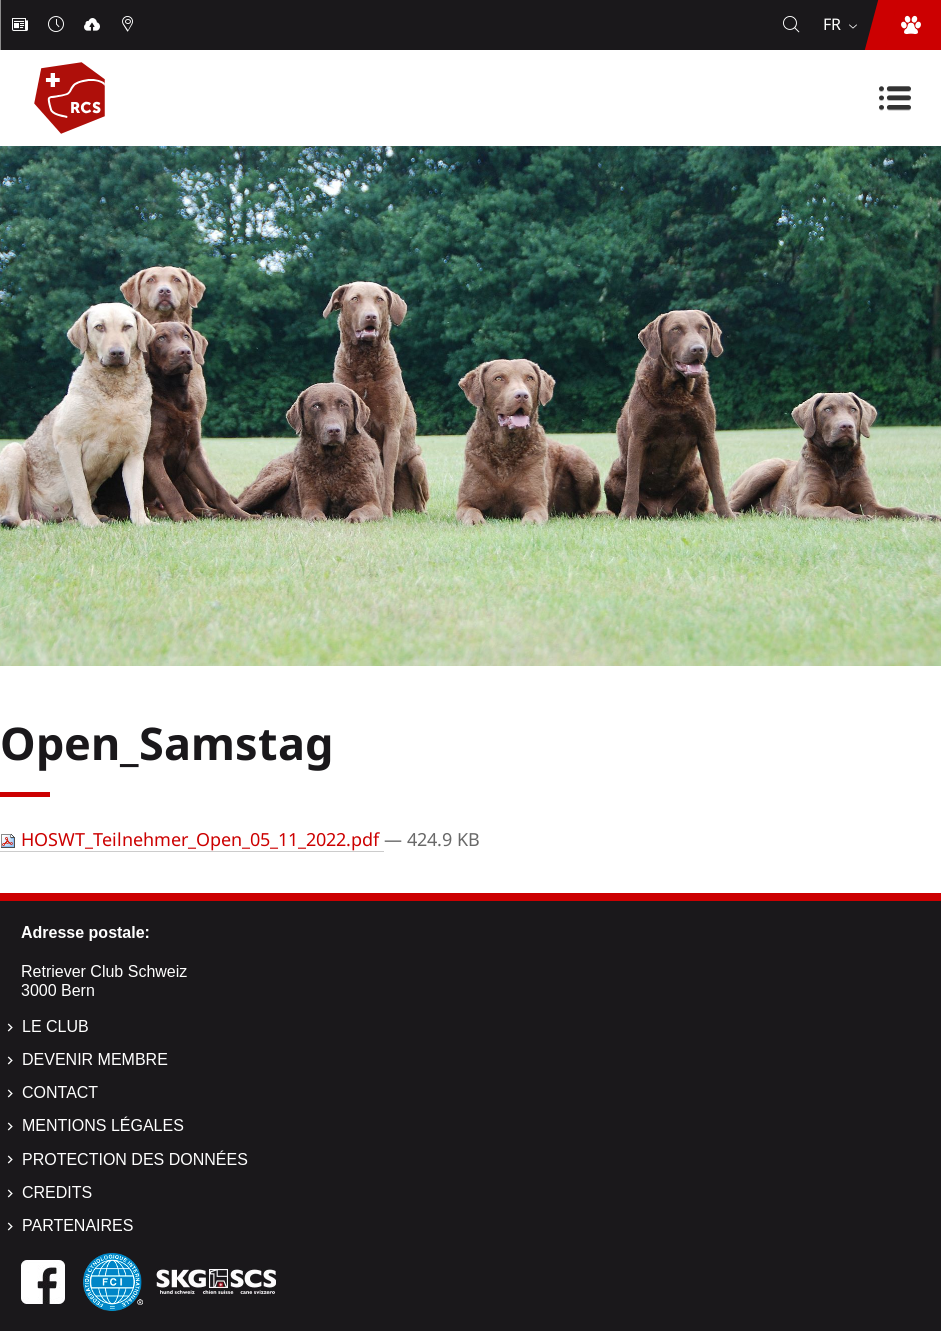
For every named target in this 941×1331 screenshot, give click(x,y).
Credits (57, 1192)
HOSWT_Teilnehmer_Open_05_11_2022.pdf (192, 839)
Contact (60, 1092)
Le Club (55, 1026)
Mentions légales (103, 1125)
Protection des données (135, 1159)
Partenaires (77, 1225)
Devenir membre (95, 1059)
